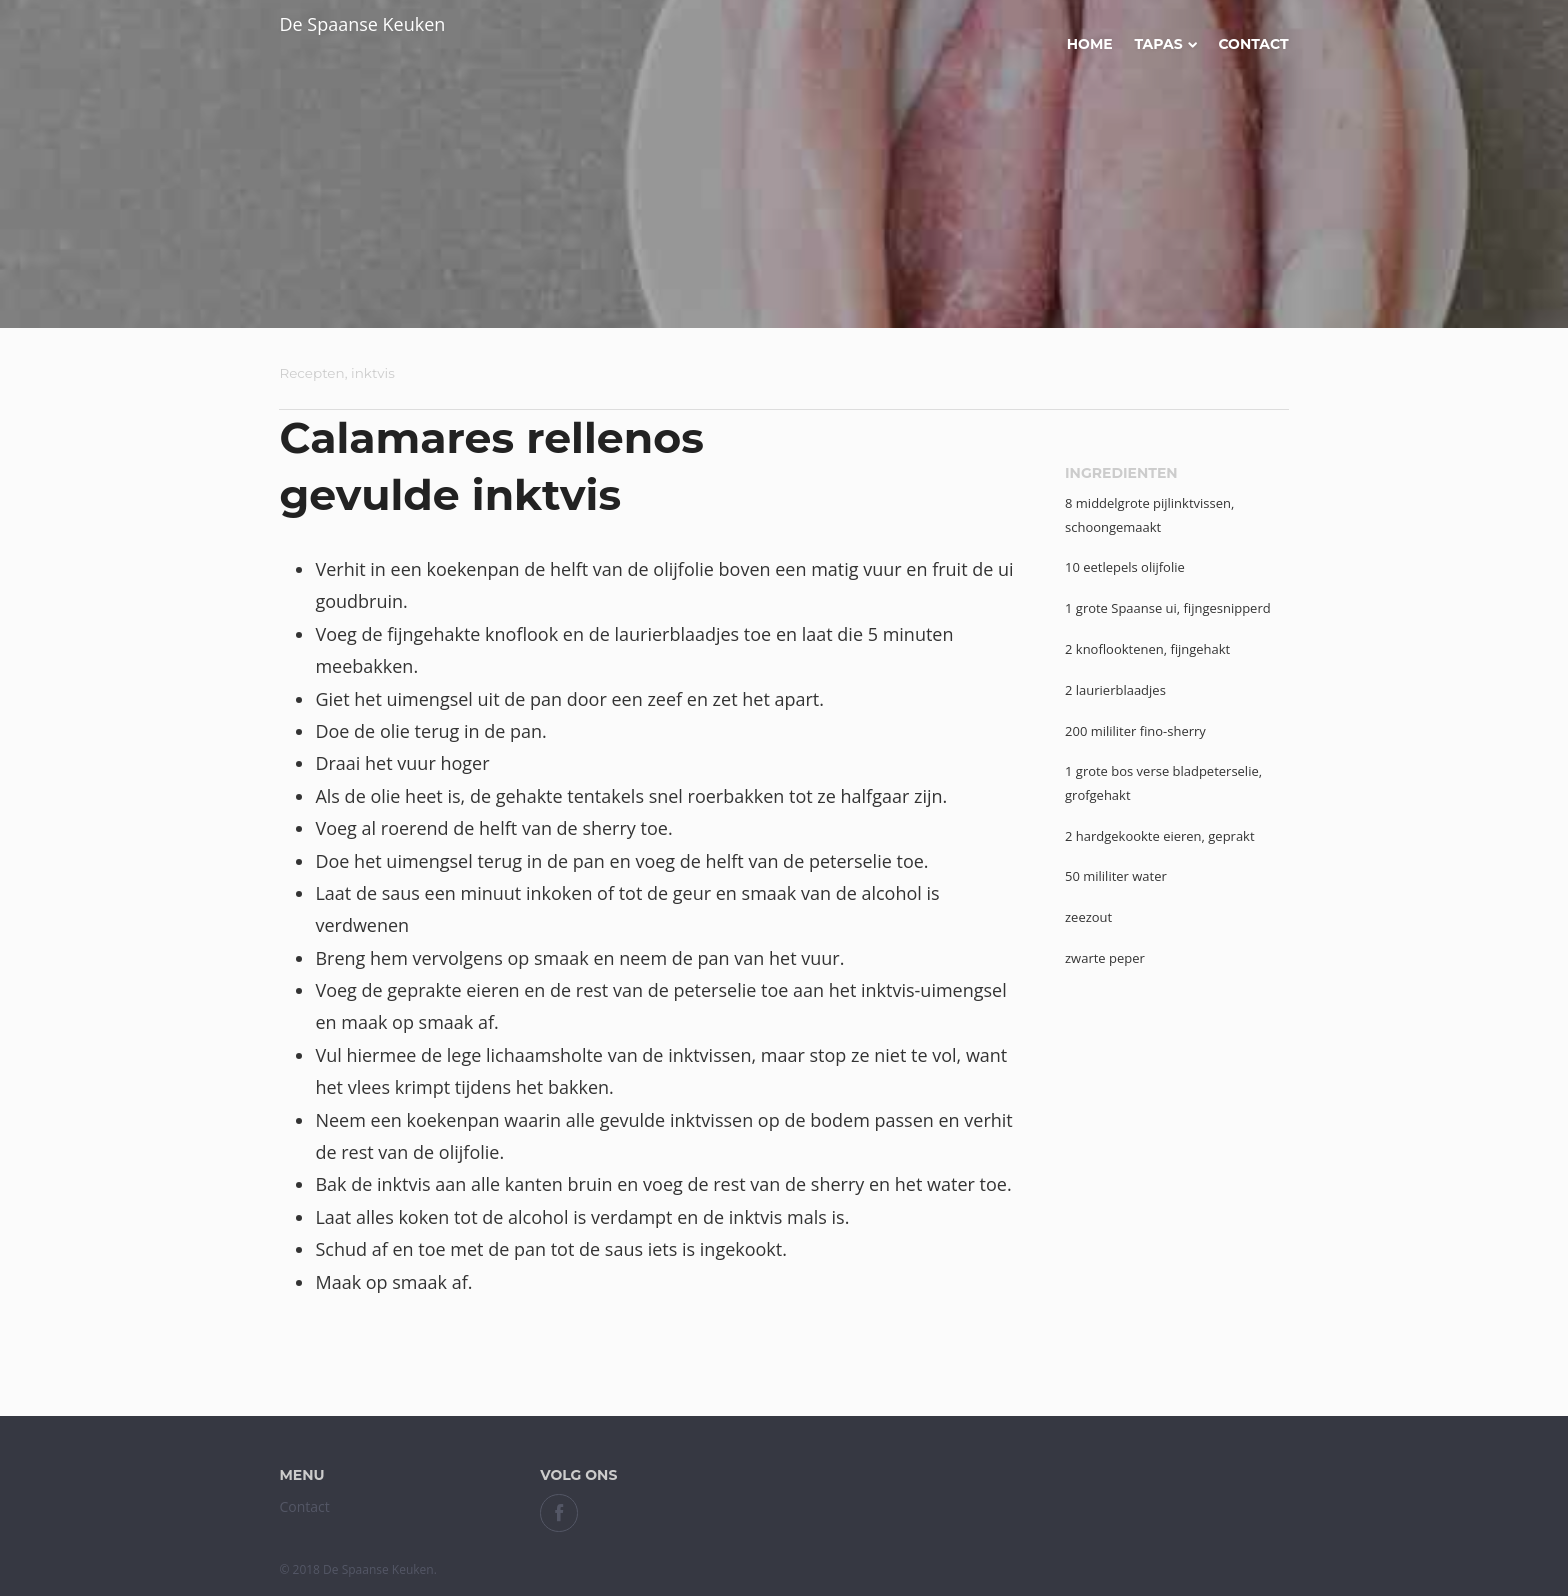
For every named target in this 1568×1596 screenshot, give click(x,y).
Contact (1253, 44)
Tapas (1165, 44)
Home (1090, 44)
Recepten (311, 373)
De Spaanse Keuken (362, 24)
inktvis (373, 373)
